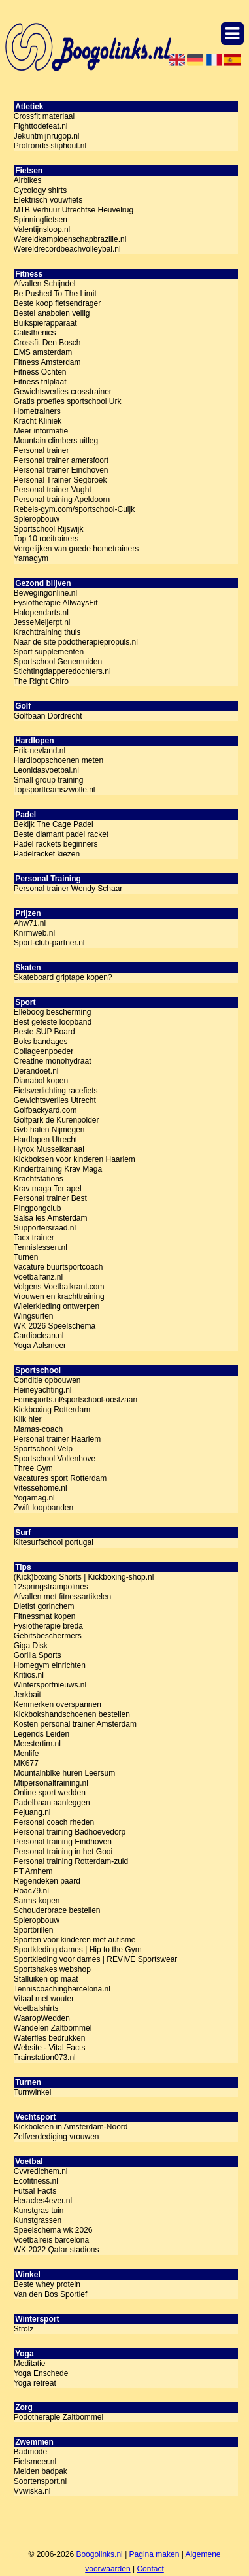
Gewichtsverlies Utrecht (55, 1100)
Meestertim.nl (37, 1743)
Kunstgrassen (37, 2220)
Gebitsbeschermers (48, 1635)
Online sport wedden (50, 1792)
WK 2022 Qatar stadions (56, 2249)
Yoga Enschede (41, 2373)
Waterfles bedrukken (50, 2037)
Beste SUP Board (44, 1031)
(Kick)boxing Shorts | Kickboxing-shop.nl (84, 1577)
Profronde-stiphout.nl (50, 145)
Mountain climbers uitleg (56, 440)
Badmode (30, 2451)
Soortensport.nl (40, 2481)
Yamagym (31, 558)
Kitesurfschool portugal (53, 1542)
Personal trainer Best (50, 1198)
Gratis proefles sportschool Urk (68, 401)
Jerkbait (27, 1694)
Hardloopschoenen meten (58, 760)
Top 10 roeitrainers (46, 538)
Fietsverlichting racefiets (56, 1090)
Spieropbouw (36, 519)
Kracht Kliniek (37, 421)
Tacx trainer (34, 1237)
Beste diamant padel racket (61, 834)
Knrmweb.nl (34, 933)
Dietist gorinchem (44, 1606)
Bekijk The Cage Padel (53, 824)
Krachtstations (38, 1178)
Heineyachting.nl (43, 1390)
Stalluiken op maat (46, 1979)
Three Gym (33, 1468)
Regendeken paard (47, 1881)
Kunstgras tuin (39, 2210)
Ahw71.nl (30, 923)
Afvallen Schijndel (45, 283)
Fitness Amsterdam (47, 362)
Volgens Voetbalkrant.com (59, 1286)
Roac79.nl (31, 1890)
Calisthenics (35, 332)
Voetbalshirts (36, 2008)
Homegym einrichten (50, 1665)
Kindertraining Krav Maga (58, 1169)
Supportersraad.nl (45, 1227)
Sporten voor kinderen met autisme (75, 1939)
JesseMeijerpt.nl (42, 622)
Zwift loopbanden (43, 1507)
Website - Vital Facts (50, 2047)
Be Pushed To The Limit (55, 293)
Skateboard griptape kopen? (63, 977)
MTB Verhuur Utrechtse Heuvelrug (73, 209)
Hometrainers (37, 411)
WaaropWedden (42, 2018)
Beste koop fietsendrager (57, 303)
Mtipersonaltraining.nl (51, 1783)
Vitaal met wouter (44, 1998)
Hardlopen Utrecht (45, 1139)
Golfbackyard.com (45, 1110)
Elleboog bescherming (52, 1012)
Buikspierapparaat (45, 323)
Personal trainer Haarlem (57, 1439)
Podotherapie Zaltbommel (58, 2417)
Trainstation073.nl (45, 2057)
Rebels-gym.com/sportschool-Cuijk (74, 509)
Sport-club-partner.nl (49, 942)
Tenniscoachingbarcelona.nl (62, 1988)
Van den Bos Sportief (51, 2294)
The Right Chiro (41, 681)
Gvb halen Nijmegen (49, 1129)
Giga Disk (31, 1645)
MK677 (26, 1763)
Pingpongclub (37, 1208)
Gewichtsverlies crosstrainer (63, 391)
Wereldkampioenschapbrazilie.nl (70, 239)
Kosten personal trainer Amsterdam (75, 1724)
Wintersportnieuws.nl (50, 1684)
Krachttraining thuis (47, 632)
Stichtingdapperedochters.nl (62, 671)
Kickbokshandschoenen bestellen (72, 1714)
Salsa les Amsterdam (51, 1218)
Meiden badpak (40, 2471)
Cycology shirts (40, 190)
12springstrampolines (51, 1586)
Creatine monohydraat (52, 1061)
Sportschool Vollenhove (54, 1458)
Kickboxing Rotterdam (52, 1409)
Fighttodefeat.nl (41, 126)
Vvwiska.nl (32, 2491)
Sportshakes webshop (52, 1969)
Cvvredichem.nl (41, 2171)
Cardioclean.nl (39, 1335)
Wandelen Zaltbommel (53, 2028)
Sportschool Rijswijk (49, 529)
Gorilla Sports (37, 1655)
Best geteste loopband (52, 1021)
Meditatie (30, 2363)
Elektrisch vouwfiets (48, 200)
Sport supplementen (49, 651)
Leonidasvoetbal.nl (46, 770)
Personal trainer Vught (52, 489)
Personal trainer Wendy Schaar (68, 888)
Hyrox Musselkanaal (49, 1149)
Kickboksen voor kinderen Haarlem (74, 1159)
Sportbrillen (34, 1930)
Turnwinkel (33, 2092)
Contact (150, 2568)
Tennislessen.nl (40, 1247)
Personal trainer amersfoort (61, 460)
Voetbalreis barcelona (51, 2240)
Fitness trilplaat (40, 381)
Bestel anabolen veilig (52, 313)
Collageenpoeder (43, 1051)
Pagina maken (154, 2554)
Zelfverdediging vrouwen (56, 2136)
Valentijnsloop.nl (42, 229)
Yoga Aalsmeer (40, 1345)
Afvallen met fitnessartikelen (62, 1596)
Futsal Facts (35, 2190)
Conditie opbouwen (47, 1380)
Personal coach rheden (54, 1822)
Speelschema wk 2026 (53, 2230)
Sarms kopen (37, 1900)
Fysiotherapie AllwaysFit (56, 602)
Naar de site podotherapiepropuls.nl (76, 642)
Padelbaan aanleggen (52, 1802)
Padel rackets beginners (56, 844)
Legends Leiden (41, 1733)
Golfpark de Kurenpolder (56, 1120)
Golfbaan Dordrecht (48, 715)
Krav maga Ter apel (48, 1188)
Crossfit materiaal (44, 116)
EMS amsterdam (43, 352)
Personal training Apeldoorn (62, 499)
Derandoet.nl (36, 1071)
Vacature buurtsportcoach (58, 1267)
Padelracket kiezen (47, 853)
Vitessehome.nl (40, 1488)
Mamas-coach (38, 1429)
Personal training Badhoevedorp (69, 1832)
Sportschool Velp (43, 1448)
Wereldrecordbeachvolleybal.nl (67, 249)
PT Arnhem (33, 1871)
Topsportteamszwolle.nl (54, 789)
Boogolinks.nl (99, 2554)
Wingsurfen (34, 1316)
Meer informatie (41, 430)
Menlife (26, 1753)
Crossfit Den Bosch (47, 342)
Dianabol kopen (41, 1080)
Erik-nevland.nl (39, 750)
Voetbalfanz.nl (38, 1276)
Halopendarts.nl (41, 612)
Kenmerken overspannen (57, 1704)
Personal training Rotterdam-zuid (71, 1861)
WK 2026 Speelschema (54, 1325)
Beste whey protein (47, 2284)
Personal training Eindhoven (63, 1841)
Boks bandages (41, 1041)
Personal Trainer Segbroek (60, 479)
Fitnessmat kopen (45, 1616)
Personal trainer (41, 450)
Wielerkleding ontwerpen (56, 1306)
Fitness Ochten (40, 372)
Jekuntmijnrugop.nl (47, 136)
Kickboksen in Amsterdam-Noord (71, 2126)
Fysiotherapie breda (48, 1626)
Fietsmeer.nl (35, 2461)
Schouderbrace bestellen (57, 1910)
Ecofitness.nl (36, 2181)
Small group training (49, 780)
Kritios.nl (29, 1675)
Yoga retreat (35, 2383)
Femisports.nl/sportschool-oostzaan (75, 1399)
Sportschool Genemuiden (58, 661)
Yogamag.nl (34, 1497)
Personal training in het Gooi (63, 1851)
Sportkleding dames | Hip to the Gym (78, 1949)
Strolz (24, 2328)
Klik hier (28, 1419)
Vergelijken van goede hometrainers (76, 548)
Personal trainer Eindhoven (61, 470)
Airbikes (28, 180)
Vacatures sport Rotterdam (60, 1478)
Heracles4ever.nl (43, 2200)
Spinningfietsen (40, 219)
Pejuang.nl (32, 1812)
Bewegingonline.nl (45, 593)
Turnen (26, 1257)
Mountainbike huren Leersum (64, 1773)
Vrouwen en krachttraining (59, 1296)
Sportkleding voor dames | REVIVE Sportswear (96, 1959)
